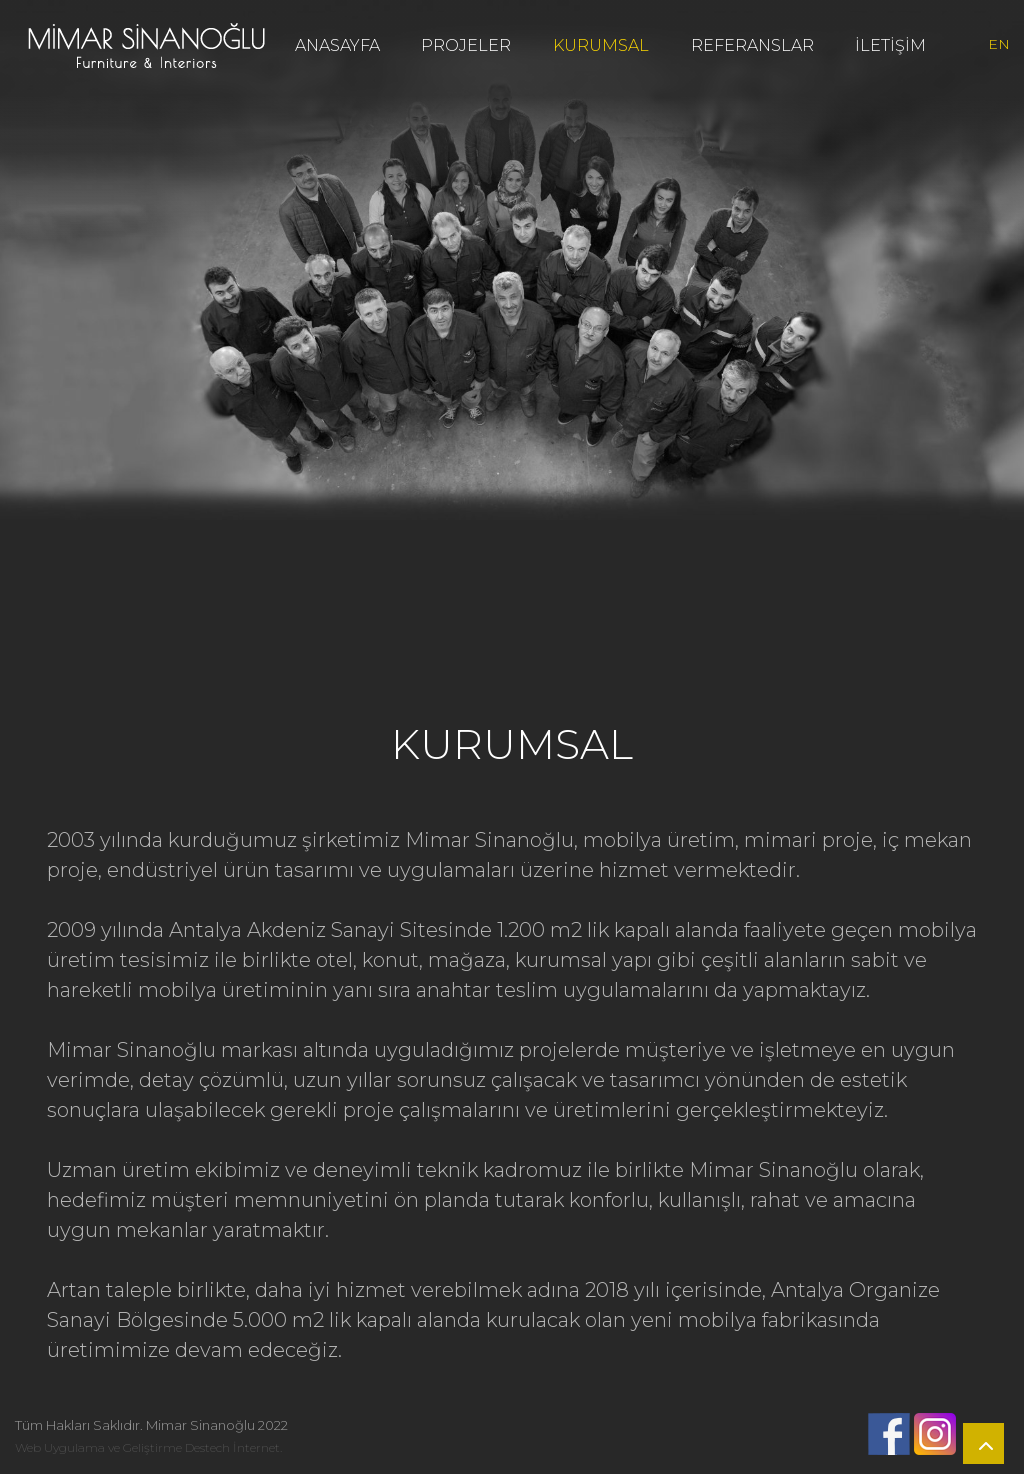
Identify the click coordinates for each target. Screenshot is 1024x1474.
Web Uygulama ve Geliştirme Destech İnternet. (148, 1447)
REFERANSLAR (752, 45)
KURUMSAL (601, 45)
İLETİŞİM (890, 45)
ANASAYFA (337, 45)
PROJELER (466, 45)
